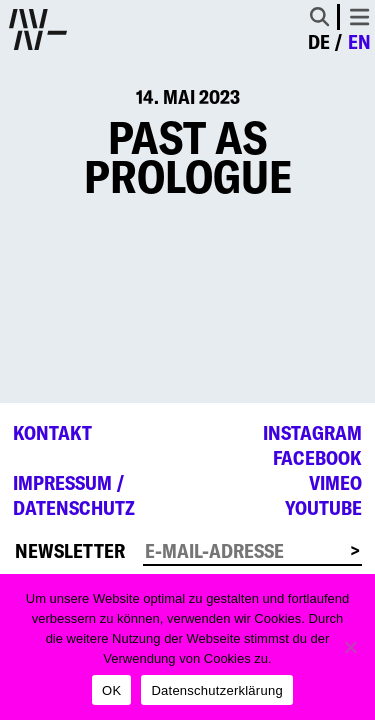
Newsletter (70, 551)
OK (111, 690)
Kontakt (52, 433)
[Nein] (350, 647)
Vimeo (335, 483)
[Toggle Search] (319, 16)
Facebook (317, 458)
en (359, 42)
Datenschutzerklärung (216, 690)
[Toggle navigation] (359, 17)
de (319, 42)
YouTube (323, 508)
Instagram (312, 433)
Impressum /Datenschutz (74, 495)
